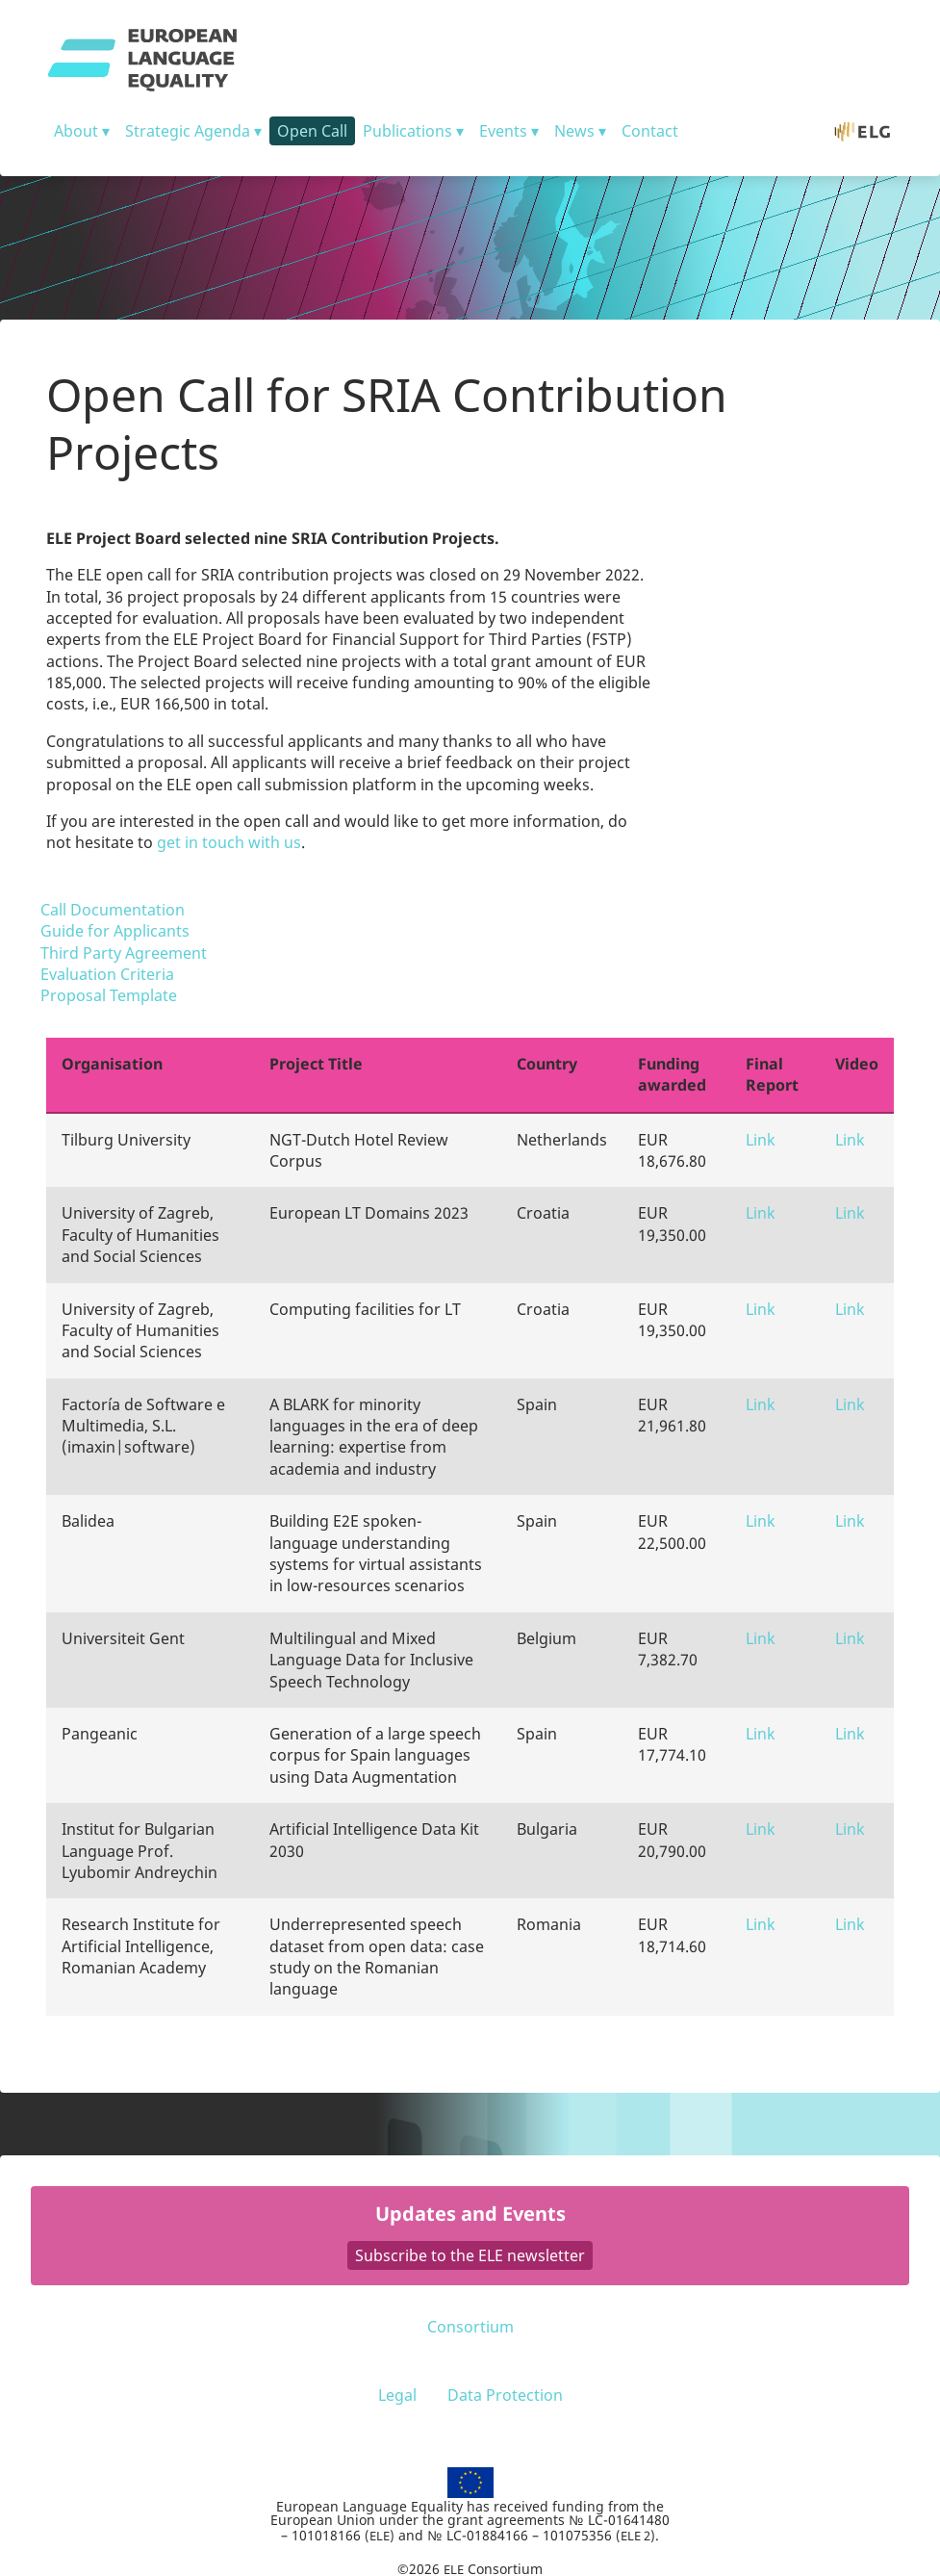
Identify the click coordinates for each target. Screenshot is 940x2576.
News (574, 131)
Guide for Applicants (115, 930)
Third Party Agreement (123, 953)
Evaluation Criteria (107, 974)
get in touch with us (229, 842)
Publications (407, 131)
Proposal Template (108, 995)
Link (760, 1139)
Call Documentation (112, 909)
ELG (872, 131)
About (76, 131)
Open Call (312, 131)
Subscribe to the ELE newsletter (470, 2255)
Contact (650, 131)
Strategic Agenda (187, 131)
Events (503, 131)
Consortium (470, 2326)
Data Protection (505, 2395)
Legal (397, 2395)
